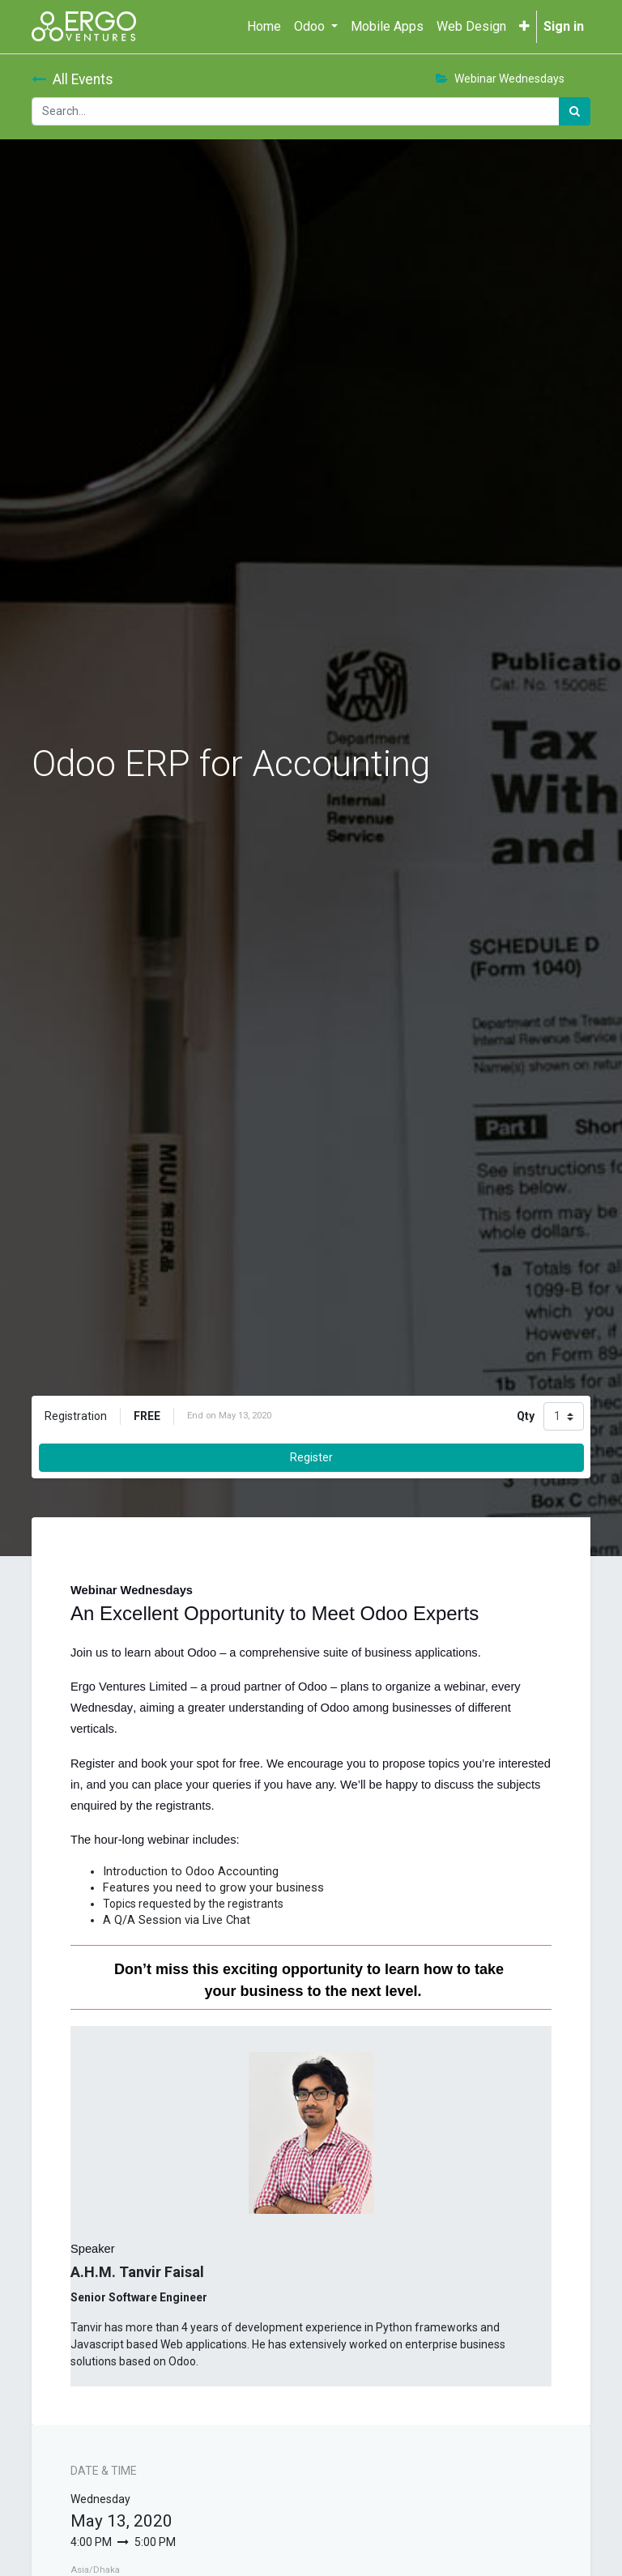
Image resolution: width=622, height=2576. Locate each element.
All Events (72, 79)
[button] (524, 27)
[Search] (574, 111)
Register (311, 1457)
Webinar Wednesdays (500, 78)
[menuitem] (264, 27)
